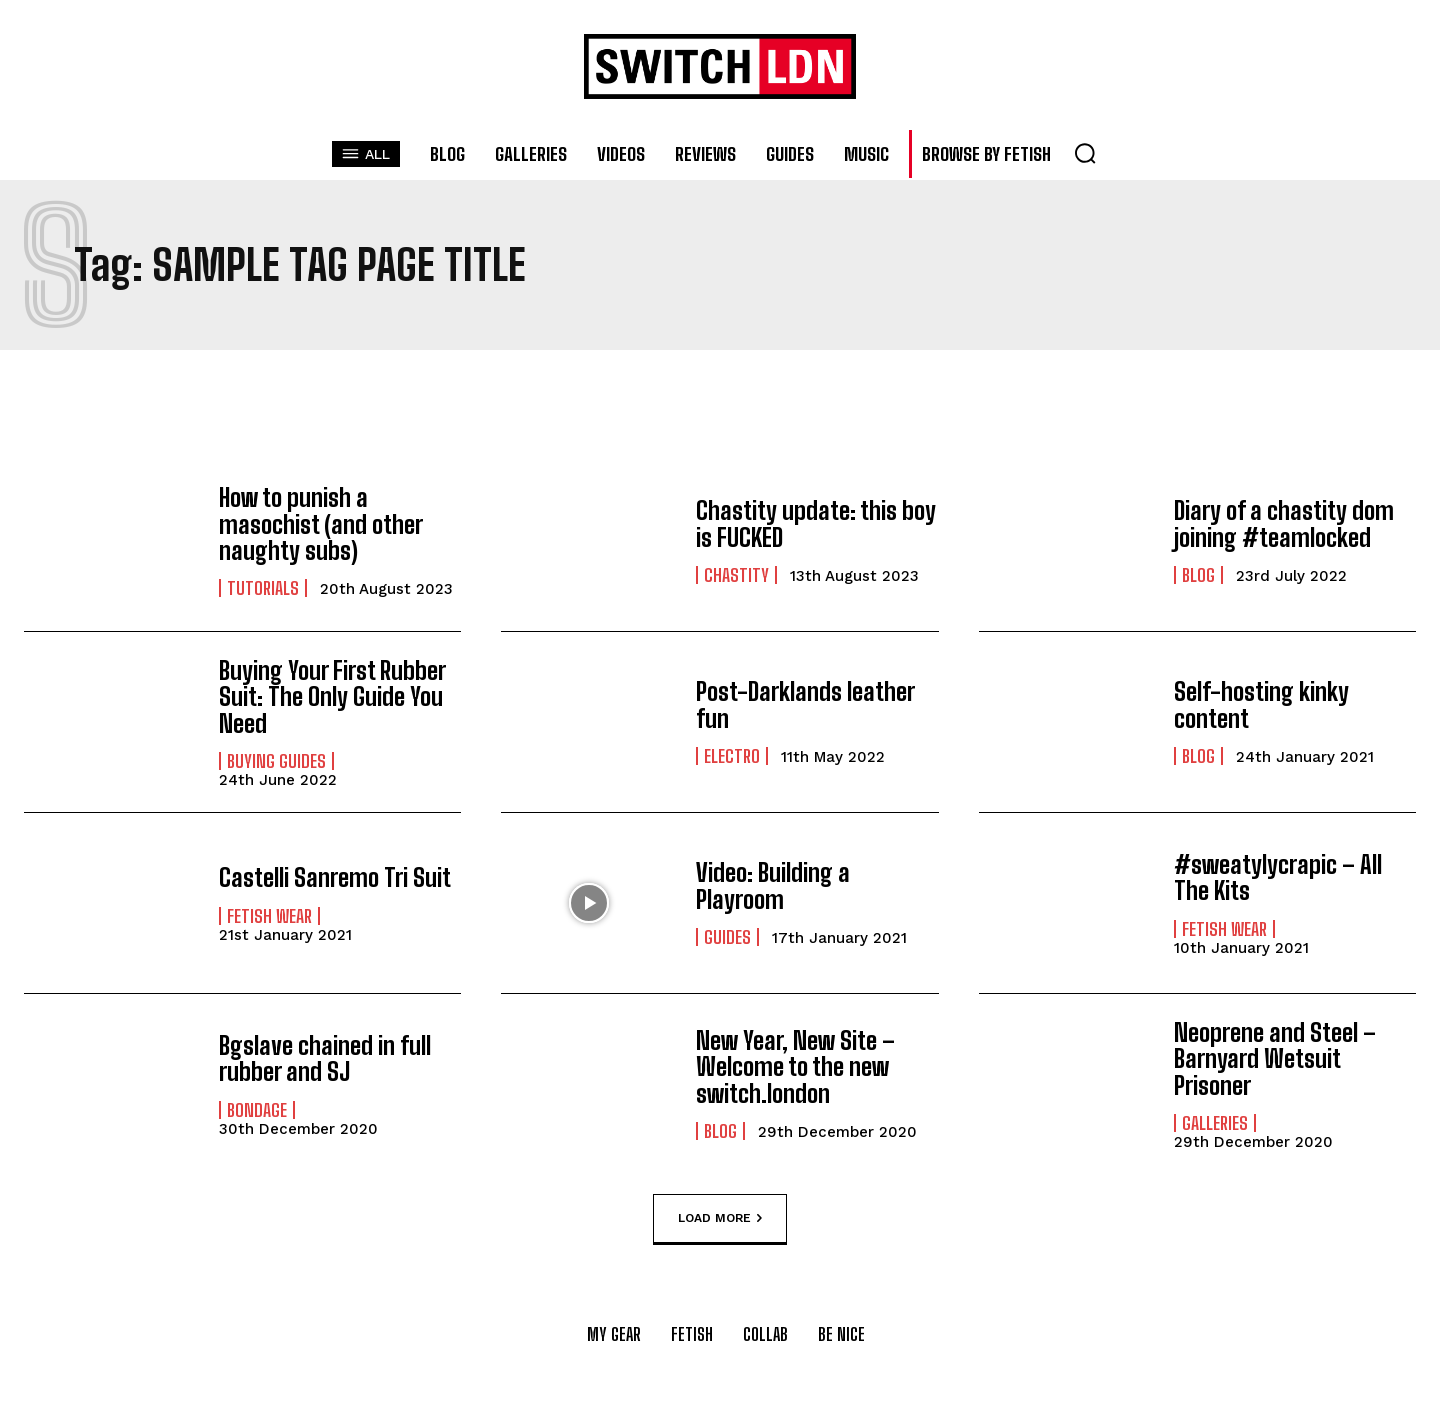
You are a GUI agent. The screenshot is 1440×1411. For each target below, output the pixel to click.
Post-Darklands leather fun (805, 704)
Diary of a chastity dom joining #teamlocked (1284, 523)
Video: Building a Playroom (773, 885)
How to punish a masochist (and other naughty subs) (320, 524)
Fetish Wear (269, 916)
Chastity (736, 575)
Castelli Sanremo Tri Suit (335, 877)
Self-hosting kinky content (1261, 704)
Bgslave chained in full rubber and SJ (325, 1058)
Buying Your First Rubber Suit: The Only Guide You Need (332, 697)
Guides (727, 937)
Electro (732, 756)
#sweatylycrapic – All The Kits (1278, 877)
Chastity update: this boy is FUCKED (816, 523)
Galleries (1215, 1123)
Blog (1198, 575)
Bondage (257, 1110)
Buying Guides (276, 761)
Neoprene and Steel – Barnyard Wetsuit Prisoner (1275, 1059)
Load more (720, 1219)
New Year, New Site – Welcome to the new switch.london (795, 1067)
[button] (1085, 153)
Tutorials (263, 588)
